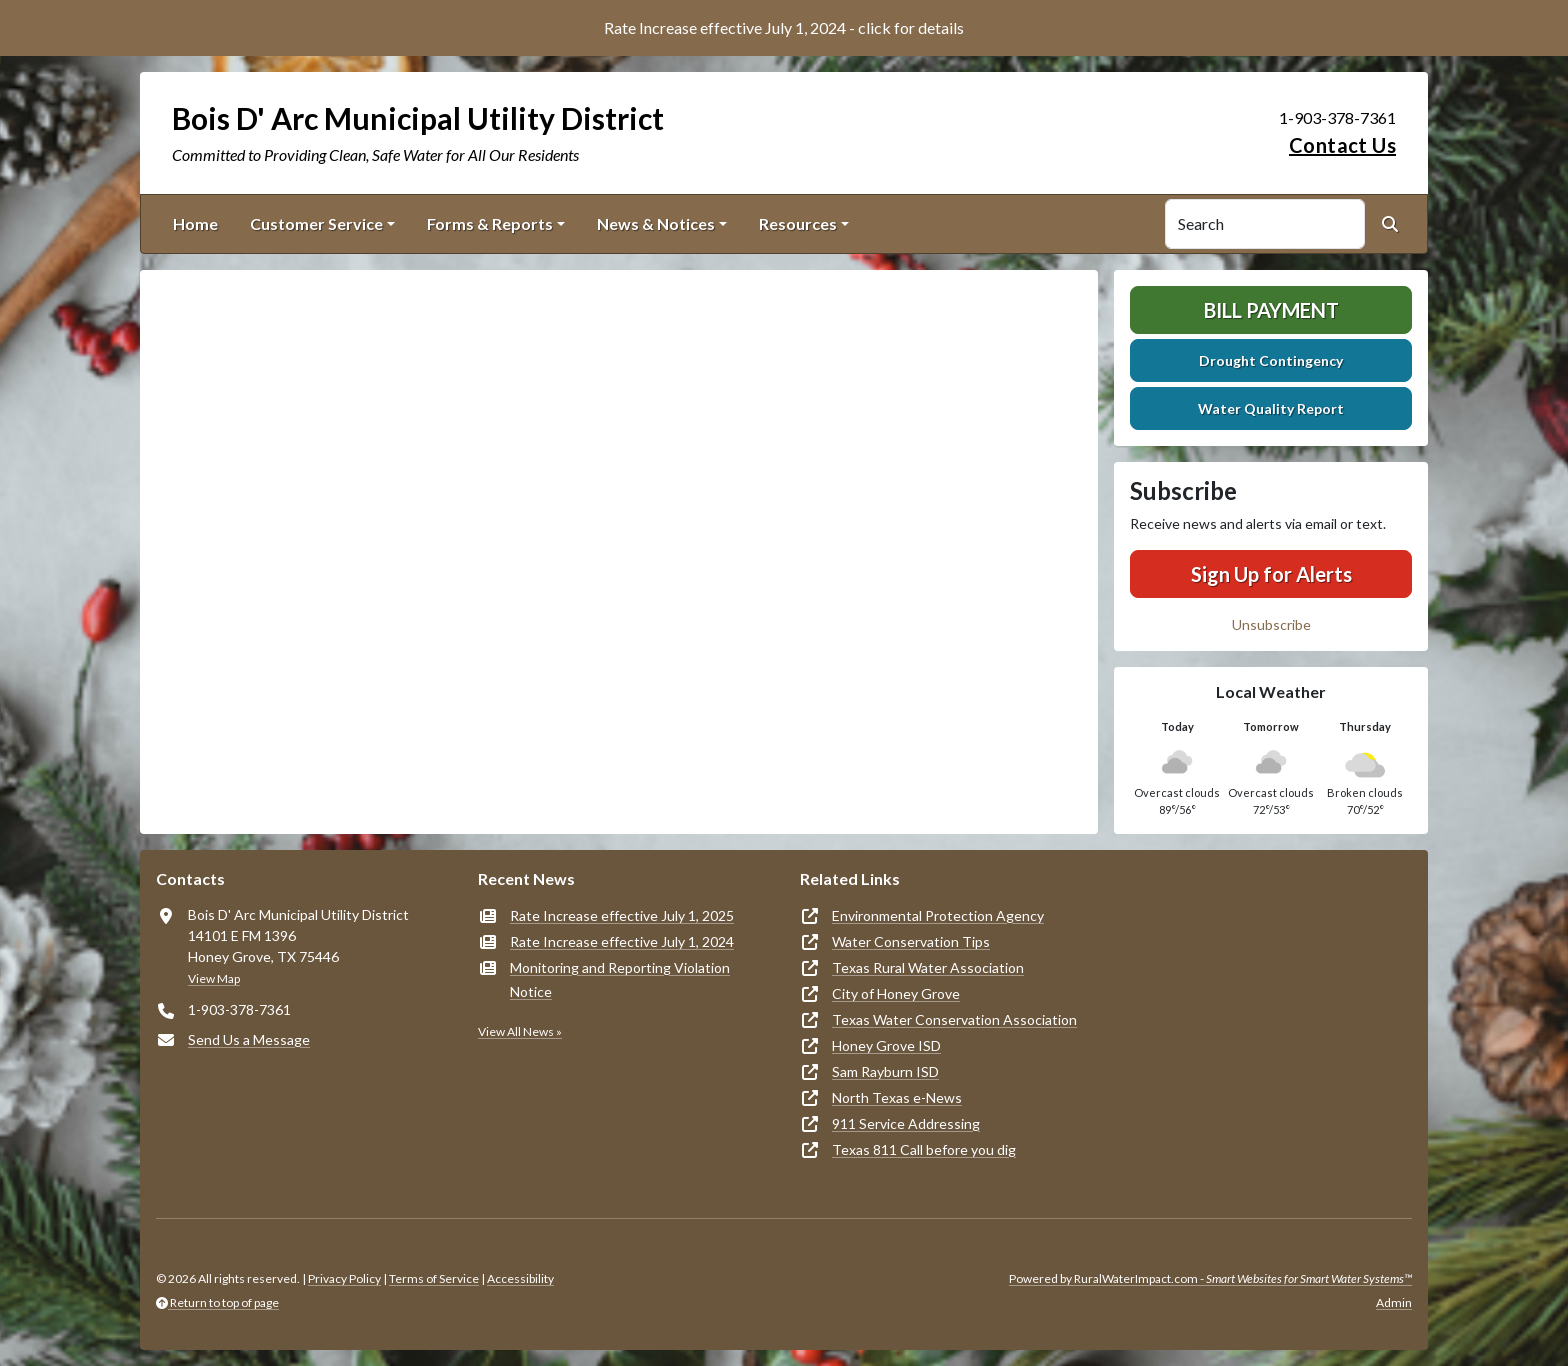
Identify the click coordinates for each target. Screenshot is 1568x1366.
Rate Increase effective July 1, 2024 (622, 941)
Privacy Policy (344, 1278)
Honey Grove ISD (886, 1045)
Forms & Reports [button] (490, 223)
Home (195, 223)
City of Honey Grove (896, 993)
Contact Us (1342, 145)
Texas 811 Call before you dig (924, 1149)
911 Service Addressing (906, 1123)
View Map (214, 978)
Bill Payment (1271, 310)
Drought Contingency (1271, 360)
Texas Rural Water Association (928, 967)
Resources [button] (798, 223)
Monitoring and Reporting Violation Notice (620, 979)
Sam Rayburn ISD (885, 1071)
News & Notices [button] (656, 223)
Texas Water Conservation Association (954, 1019)
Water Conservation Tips (911, 941)
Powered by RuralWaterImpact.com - (1210, 1278)
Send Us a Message (249, 1039)
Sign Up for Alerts (1271, 574)
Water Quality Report (1271, 408)
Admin (1394, 1302)
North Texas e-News (897, 1097)
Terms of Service (434, 1278)
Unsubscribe (1271, 624)
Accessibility (520, 1278)
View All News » (520, 1031)
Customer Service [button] (316, 223)
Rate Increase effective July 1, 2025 (622, 915)
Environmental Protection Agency (938, 915)
